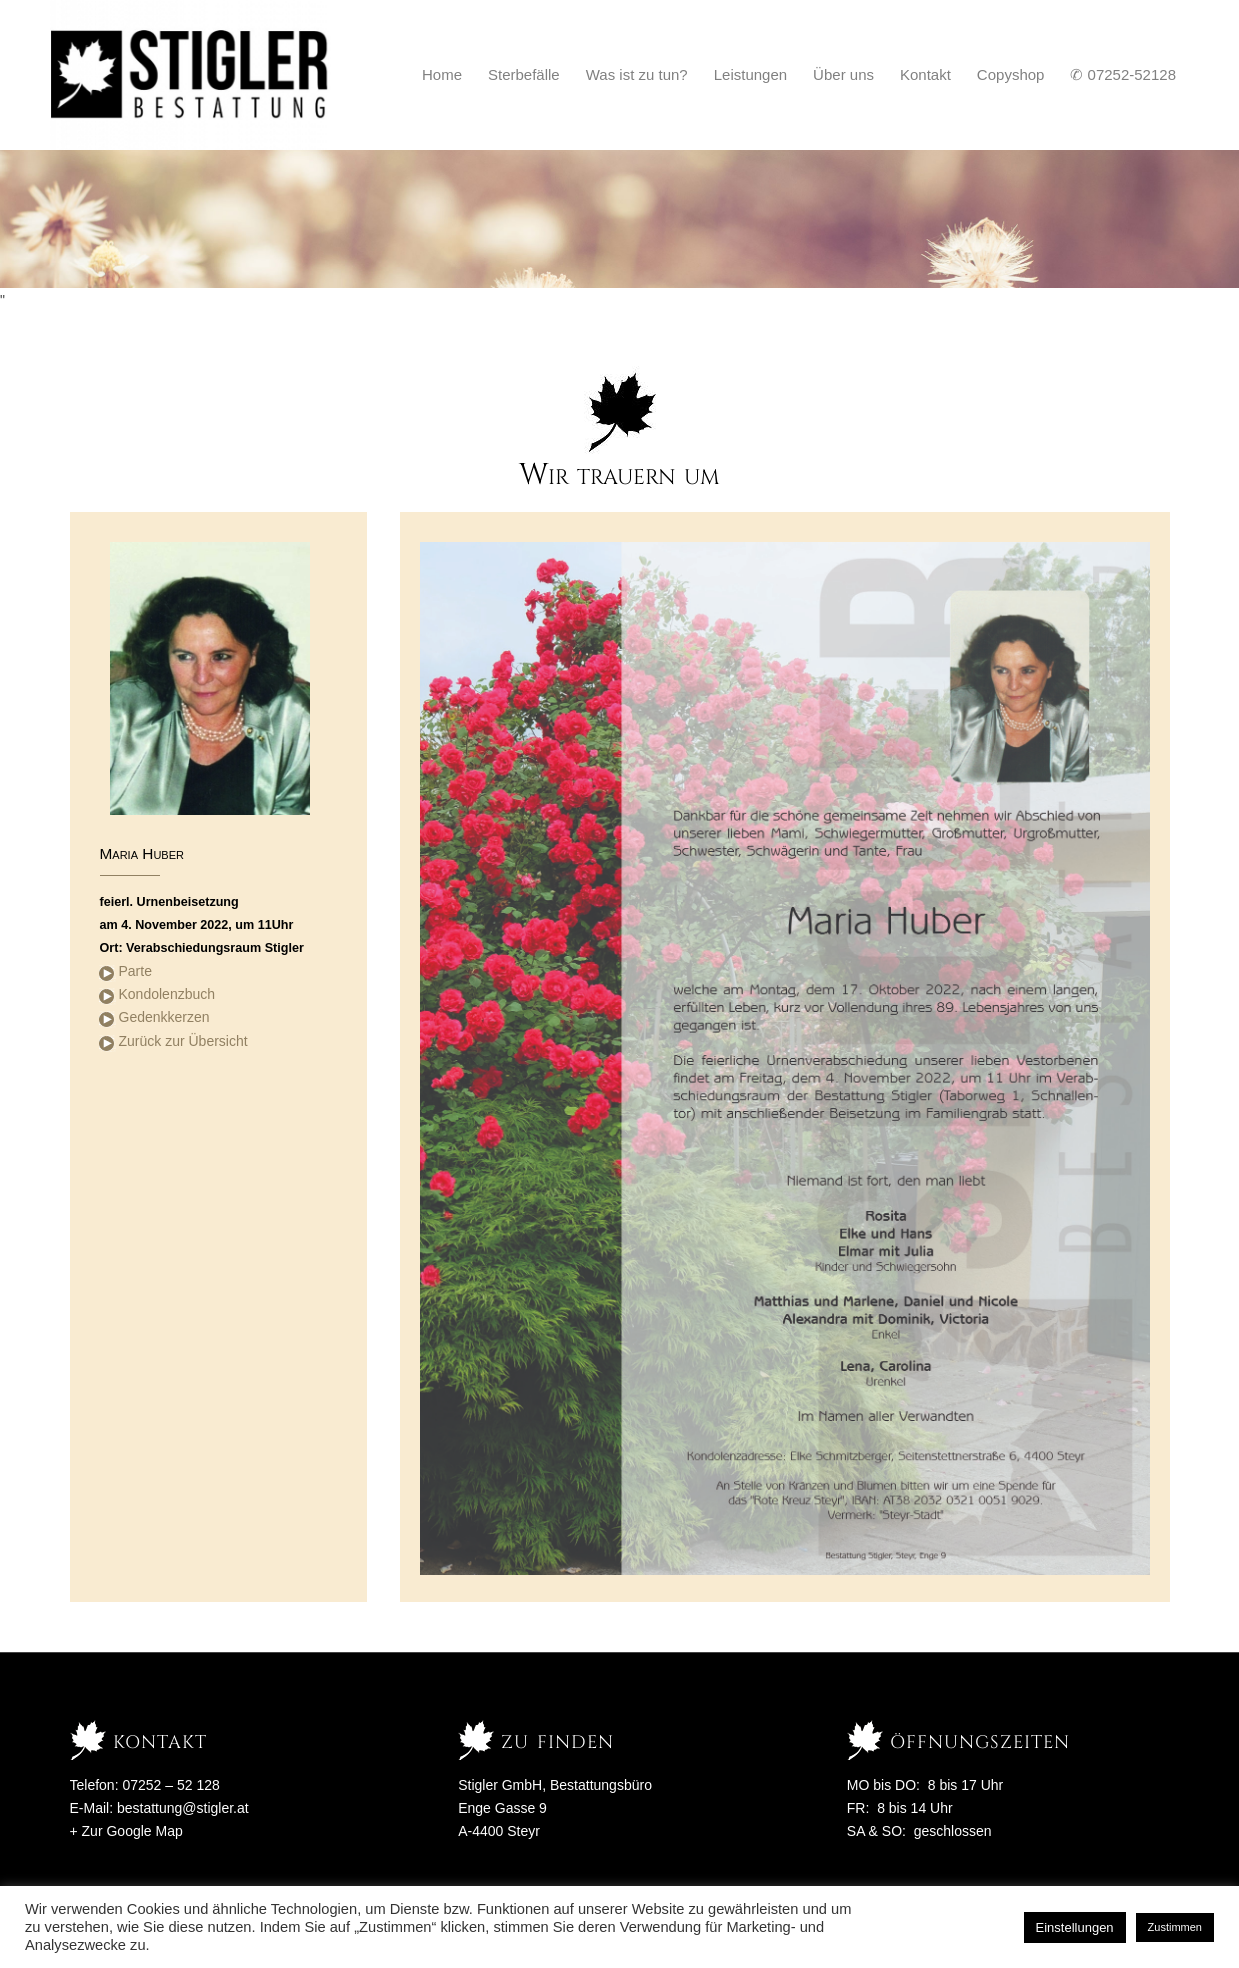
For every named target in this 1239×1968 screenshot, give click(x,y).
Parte (135, 971)
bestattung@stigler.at (183, 1808)
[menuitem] (442, 75)
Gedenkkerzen (164, 1017)
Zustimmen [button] (1175, 1927)
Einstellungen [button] (1075, 1927)
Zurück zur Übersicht (183, 1041)
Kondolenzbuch (167, 994)
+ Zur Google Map (126, 1831)
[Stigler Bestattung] (190, 75)
